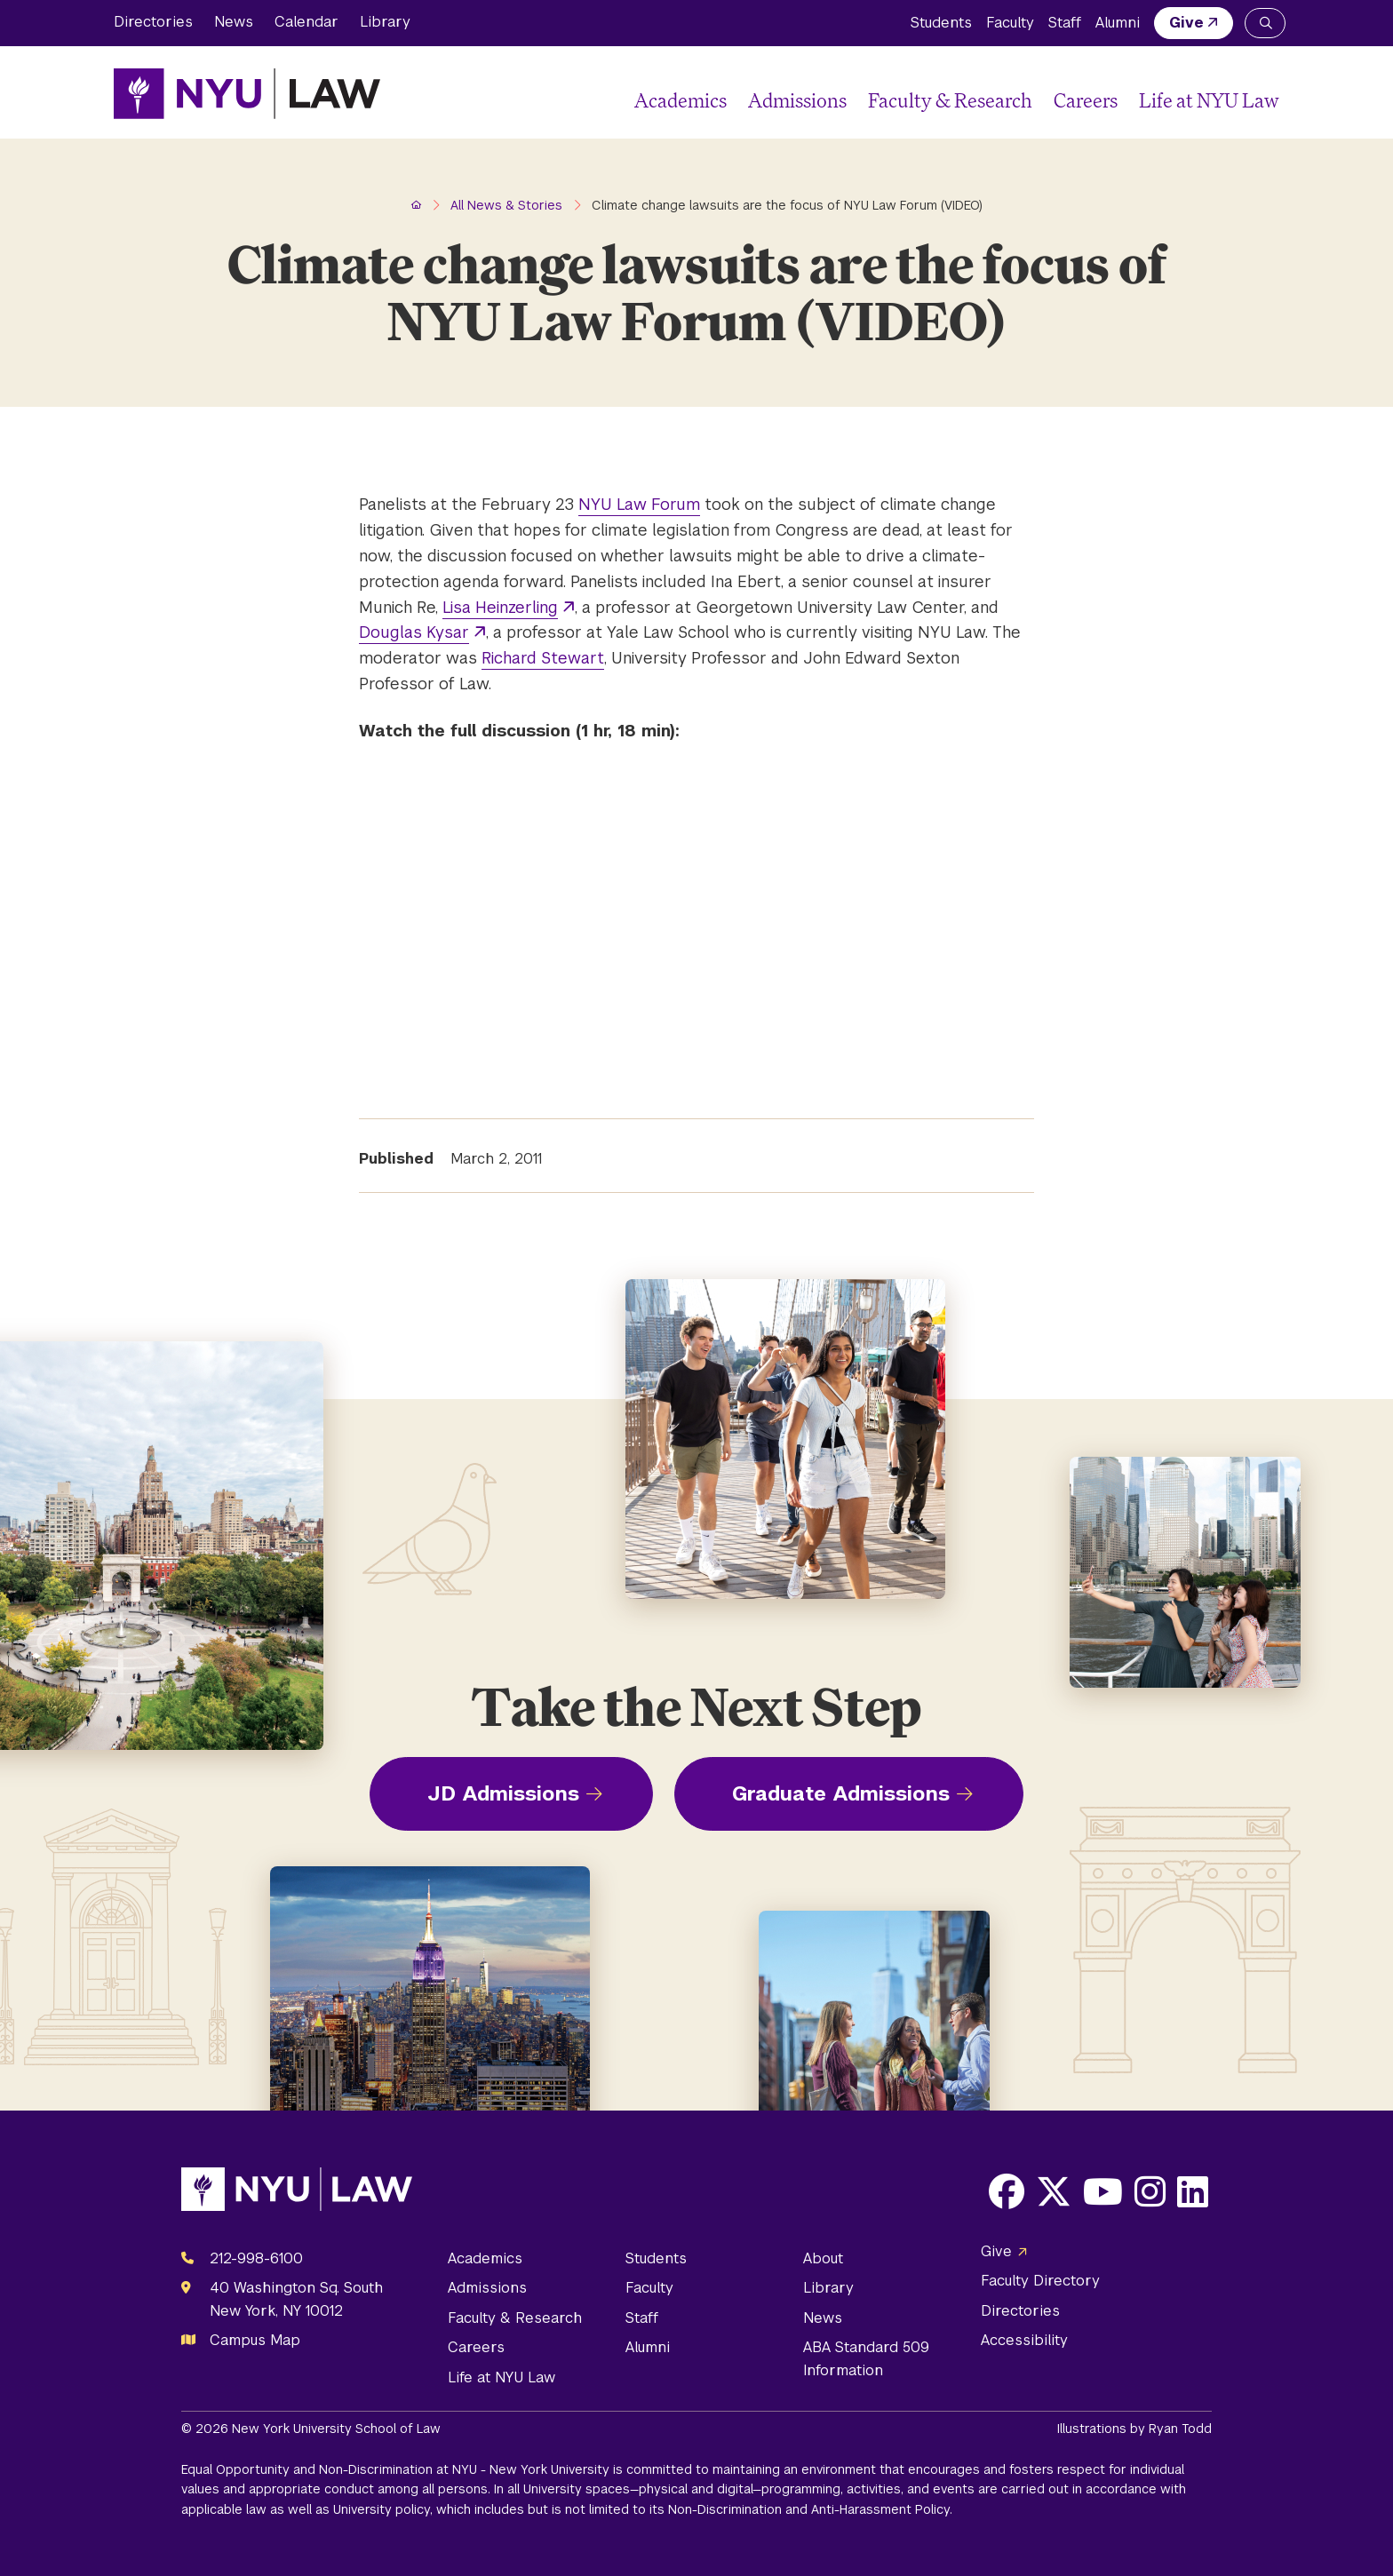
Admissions (797, 100)
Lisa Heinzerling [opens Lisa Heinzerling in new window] (500, 607)
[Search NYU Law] (1265, 23)
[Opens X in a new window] (1053, 2191)
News (233, 21)
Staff (1064, 22)
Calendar (306, 21)
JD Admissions (503, 1793)
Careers (1086, 100)
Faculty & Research (950, 100)
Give (1186, 22)
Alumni (1117, 22)
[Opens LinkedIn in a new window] (1192, 2191)
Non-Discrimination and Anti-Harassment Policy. (810, 2509)
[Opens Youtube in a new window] (1103, 2191)
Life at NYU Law (1209, 100)
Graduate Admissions (841, 1793)
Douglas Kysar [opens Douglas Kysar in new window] (414, 632)
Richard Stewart (543, 658)
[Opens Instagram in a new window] (1150, 2191)
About (823, 2258)
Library (385, 21)
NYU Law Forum (639, 504)
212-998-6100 (256, 2258)
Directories (153, 21)
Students (941, 22)
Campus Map (255, 2340)
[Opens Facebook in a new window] (1006, 2191)
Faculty (1010, 22)
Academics (680, 100)
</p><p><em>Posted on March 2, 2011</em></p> (607, 921)
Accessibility (1024, 2340)
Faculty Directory (1040, 2280)
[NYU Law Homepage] (247, 93)
